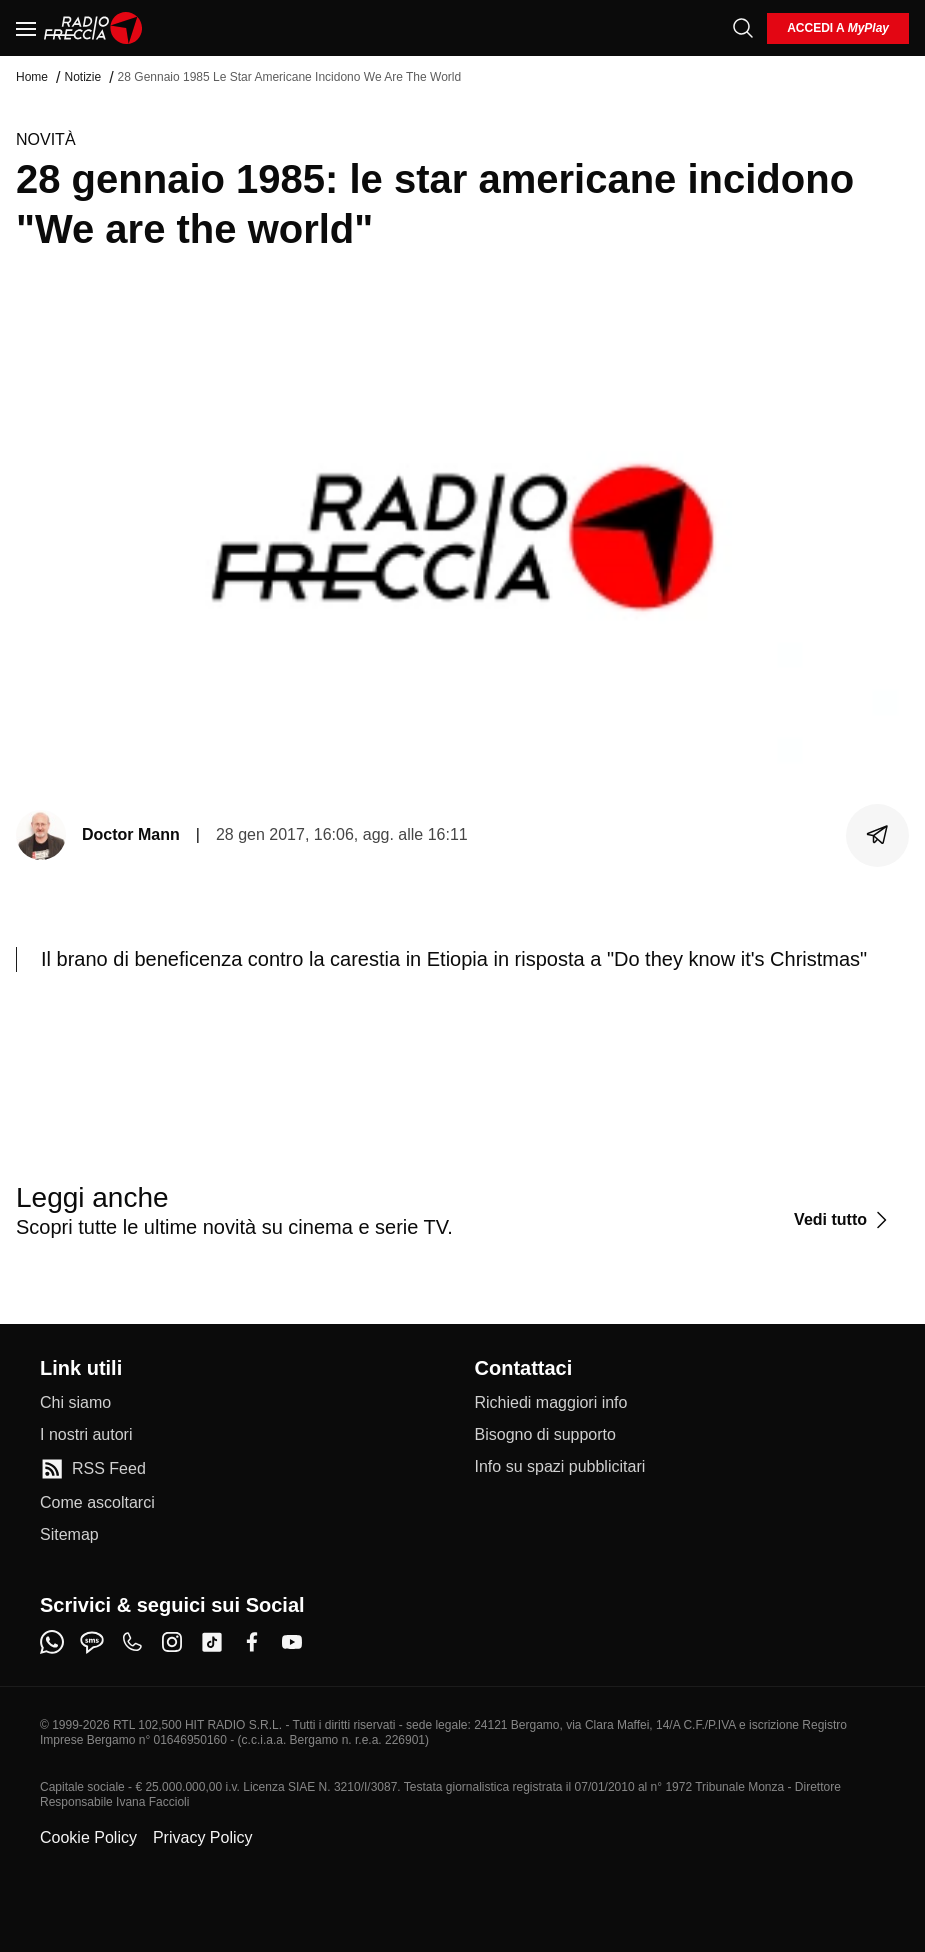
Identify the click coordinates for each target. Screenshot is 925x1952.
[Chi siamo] (75, 1403)
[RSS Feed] (93, 1469)
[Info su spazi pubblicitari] (560, 1467)
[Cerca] (743, 28)
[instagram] (172, 1642)
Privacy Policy (203, 1837)
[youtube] (292, 1642)
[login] (838, 28)
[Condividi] (878, 835)
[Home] (93, 28)
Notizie (82, 77)
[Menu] (26, 28)
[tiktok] (212, 1642)
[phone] (132, 1642)
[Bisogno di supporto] (545, 1435)
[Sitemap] (69, 1535)
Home (32, 77)
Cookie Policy (88, 1837)
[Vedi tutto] (843, 1220)
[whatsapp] (52, 1642)
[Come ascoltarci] (97, 1503)
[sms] (92, 1642)
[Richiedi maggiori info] (551, 1403)
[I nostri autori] (86, 1435)
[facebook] (252, 1642)
